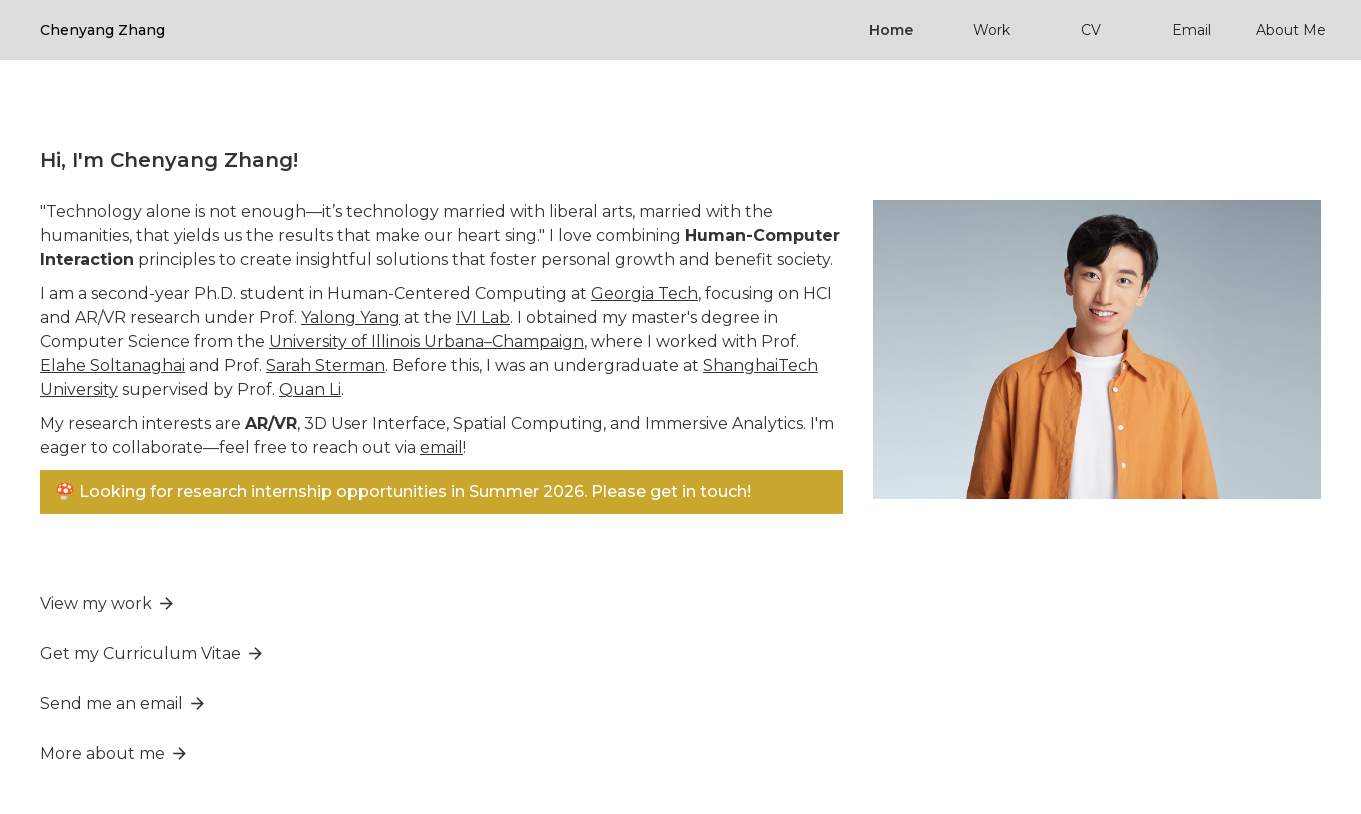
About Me (1291, 30)
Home (891, 30)
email (441, 447)
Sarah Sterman (325, 365)
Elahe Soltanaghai (112, 365)
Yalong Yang (350, 317)
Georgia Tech (644, 293)
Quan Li (310, 389)
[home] (102, 30)
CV (1091, 30)
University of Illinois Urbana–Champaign (426, 341)
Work (991, 30)
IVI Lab (483, 317)
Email (1191, 30)
